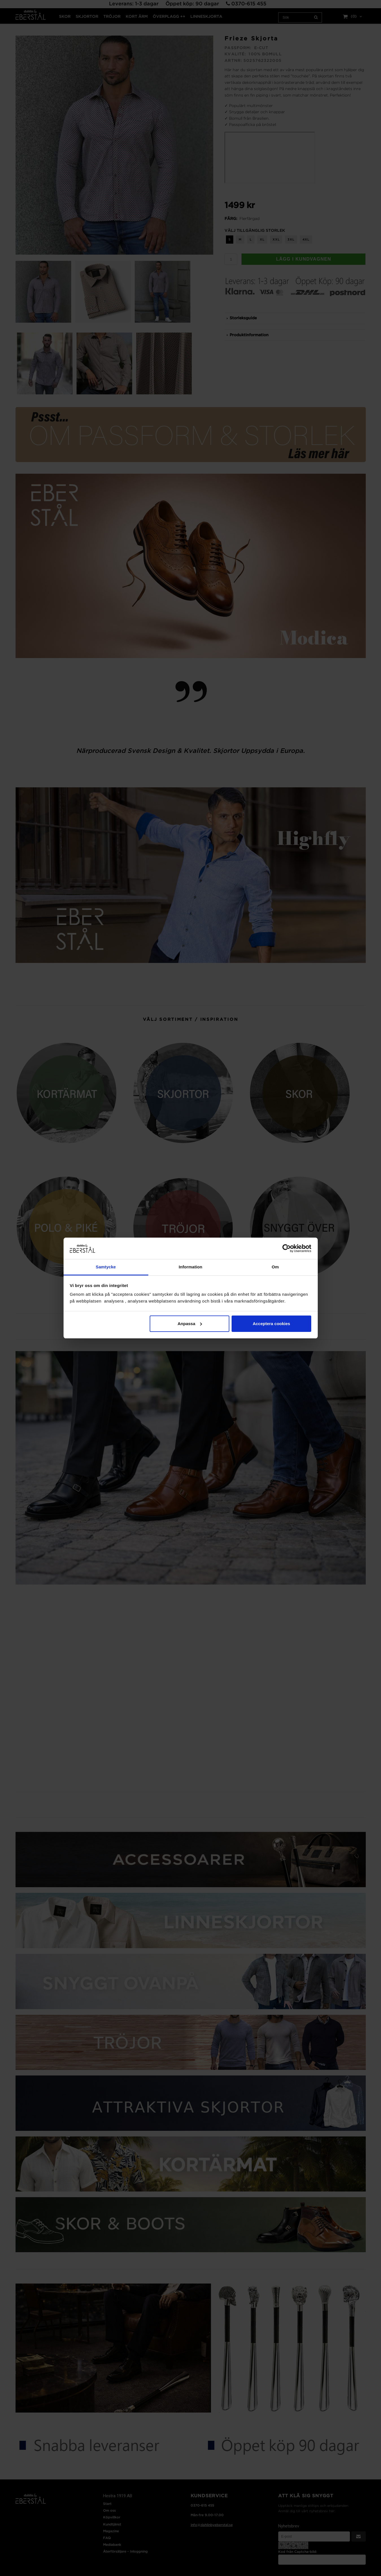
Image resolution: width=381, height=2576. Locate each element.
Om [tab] (275, 1266)
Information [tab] (191, 1266)
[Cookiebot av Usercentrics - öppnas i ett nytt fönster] (286, 1248)
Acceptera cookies (271, 1323)
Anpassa (190, 1323)
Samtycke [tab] (106, 1266)
